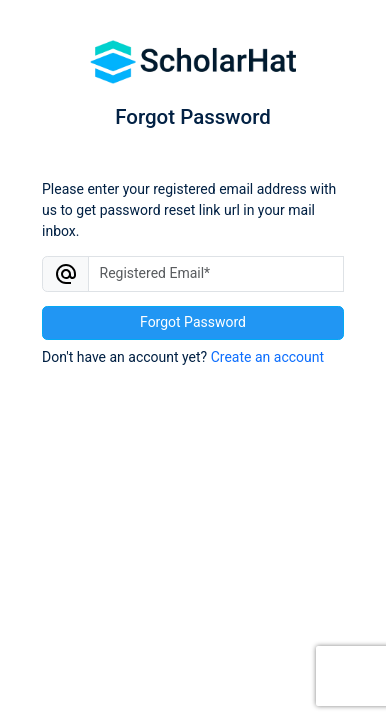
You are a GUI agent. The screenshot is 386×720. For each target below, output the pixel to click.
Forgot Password (193, 322)
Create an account (267, 357)
